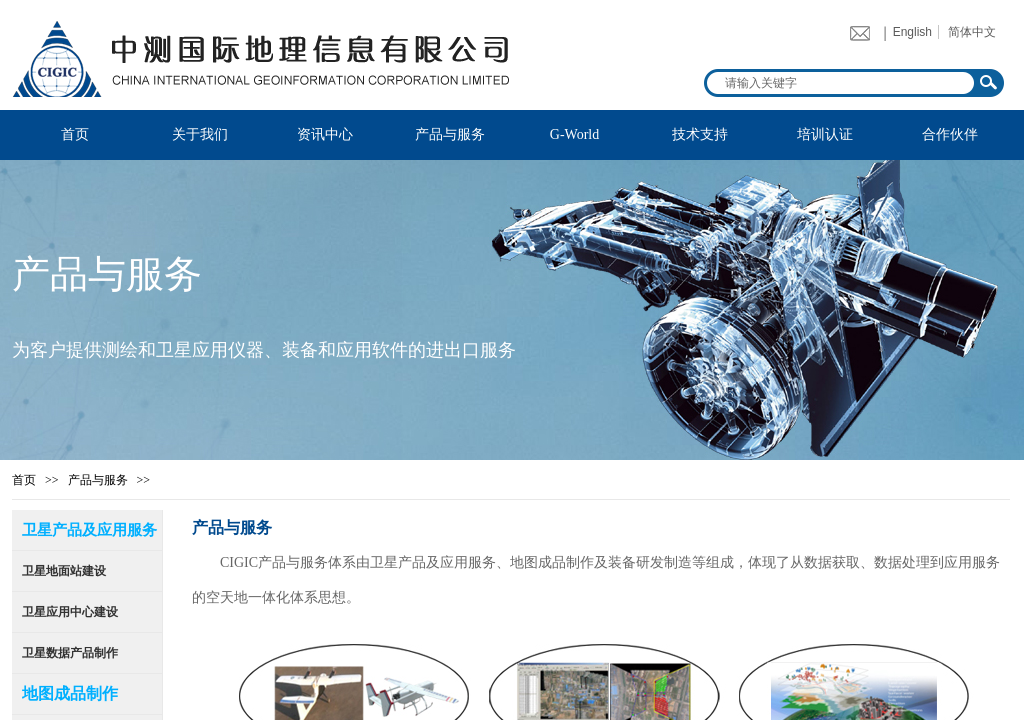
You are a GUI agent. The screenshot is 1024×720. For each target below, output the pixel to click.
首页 (75, 134)
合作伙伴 (950, 134)
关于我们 (200, 134)
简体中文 (972, 32)
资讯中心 (325, 134)
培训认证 (825, 134)
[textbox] (841, 83)
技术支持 (700, 134)
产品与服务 (450, 134)
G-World (574, 134)
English (912, 32)
